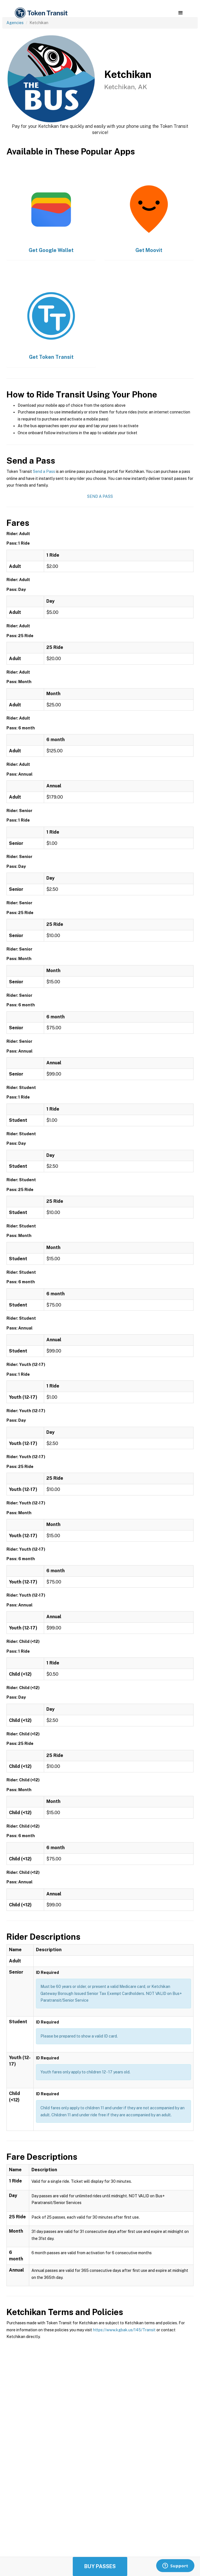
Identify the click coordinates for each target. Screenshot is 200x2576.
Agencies (15, 22)
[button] (180, 12)
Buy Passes (100, 2566)
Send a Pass (44, 471)
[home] (40, 13)
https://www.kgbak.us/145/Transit (124, 2330)
